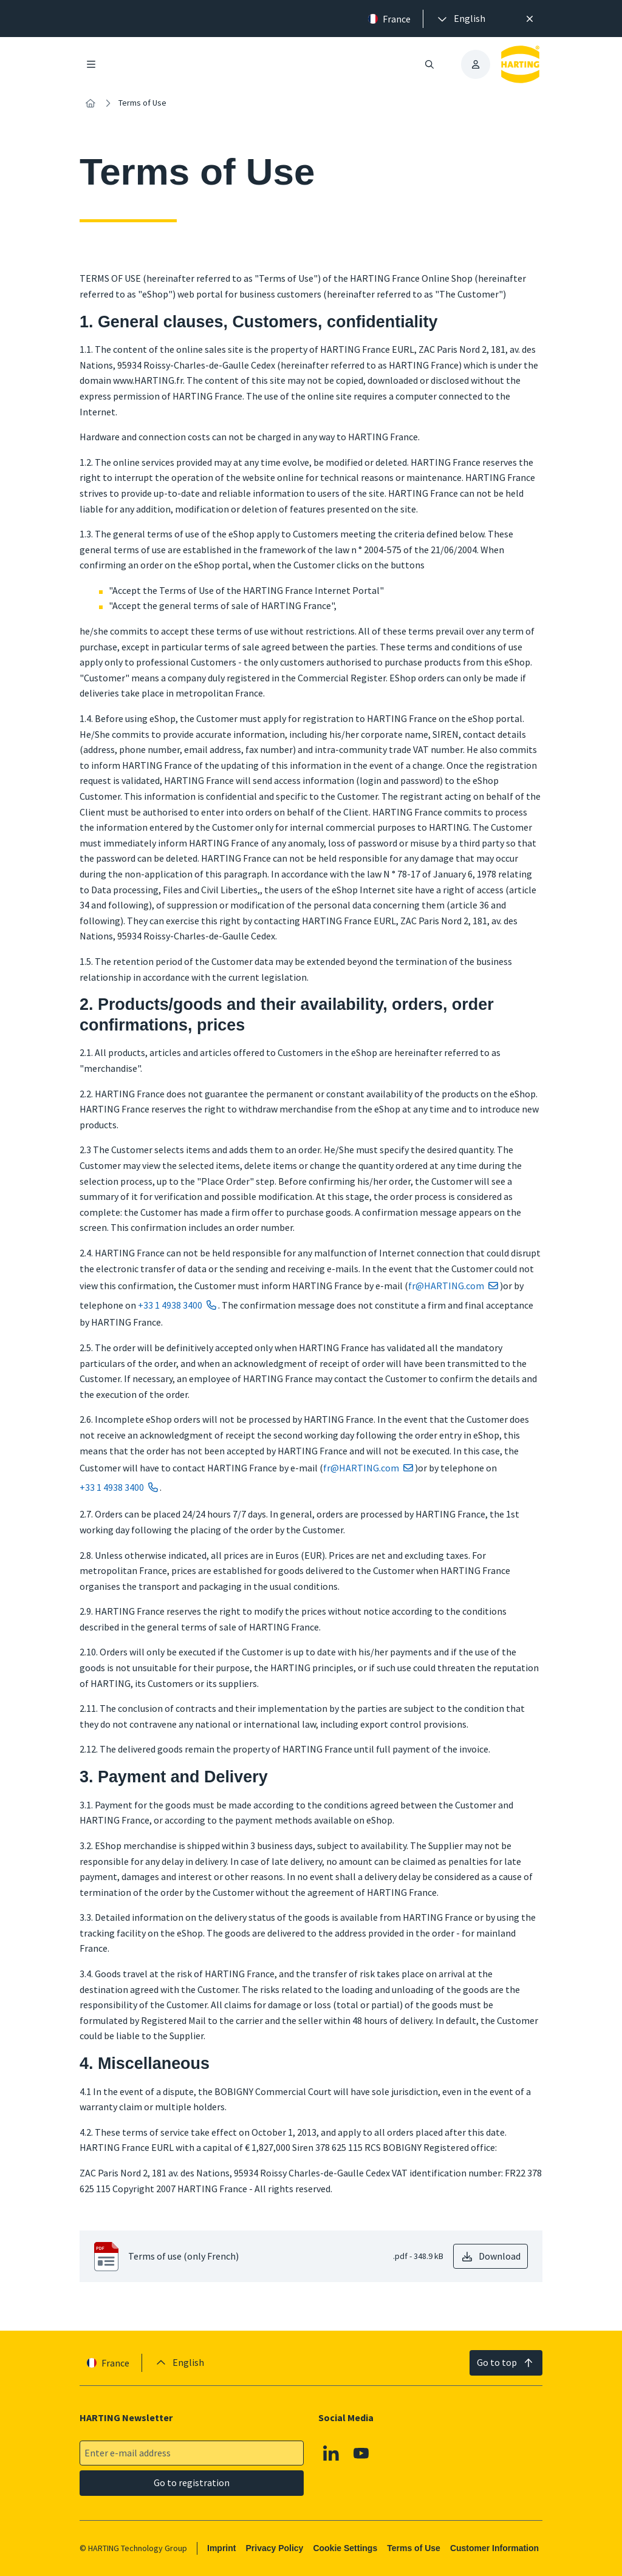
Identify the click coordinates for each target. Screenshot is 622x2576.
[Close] (529, 19)
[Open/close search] (429, 64)
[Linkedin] (331, 2453)
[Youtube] (361, 2453)
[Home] (90, 103)
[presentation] (460, 19)
